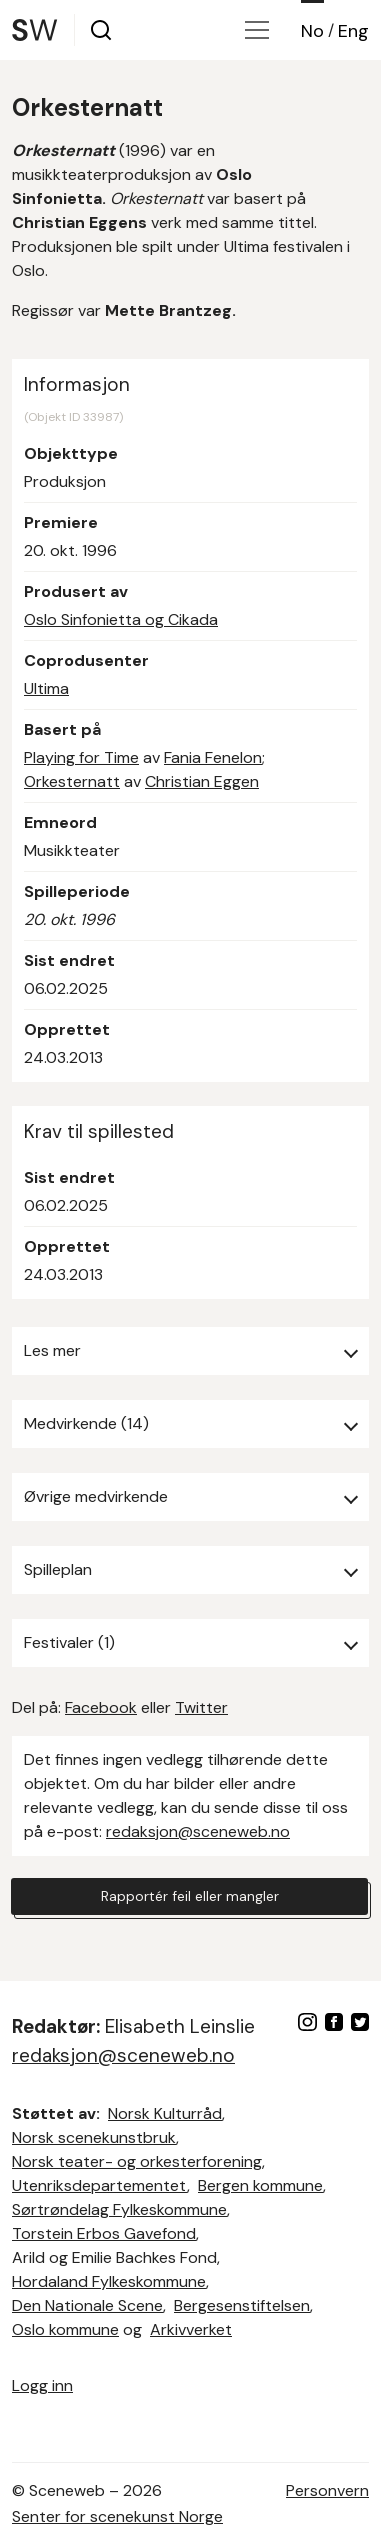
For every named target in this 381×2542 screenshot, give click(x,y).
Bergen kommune (260, 2185)
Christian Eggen (202, 781)
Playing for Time (81, 757)
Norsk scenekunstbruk (94, 2137)
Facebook (101, 1707)
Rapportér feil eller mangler (190, 1896)
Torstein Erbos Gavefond (104, 2233)
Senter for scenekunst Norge (117, 2516)
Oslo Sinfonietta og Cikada (121, 619)
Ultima (46, 688)
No (312, 31)
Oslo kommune (65, 2329)
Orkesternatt (72, 781)
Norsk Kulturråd (165, 2113)
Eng (353, 31)
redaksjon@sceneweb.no (198, 1831)
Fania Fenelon (213, 757)
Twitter (201, 1707)
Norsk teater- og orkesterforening (137, 2161)
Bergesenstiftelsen (242, 2305)
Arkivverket (191, 2329)
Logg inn (42, 2385)
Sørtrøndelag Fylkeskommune (119, 2209)
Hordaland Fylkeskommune (109, 2281)
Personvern (327, 2490)
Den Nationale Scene (87, 2305)
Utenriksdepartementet (99, 2185)
